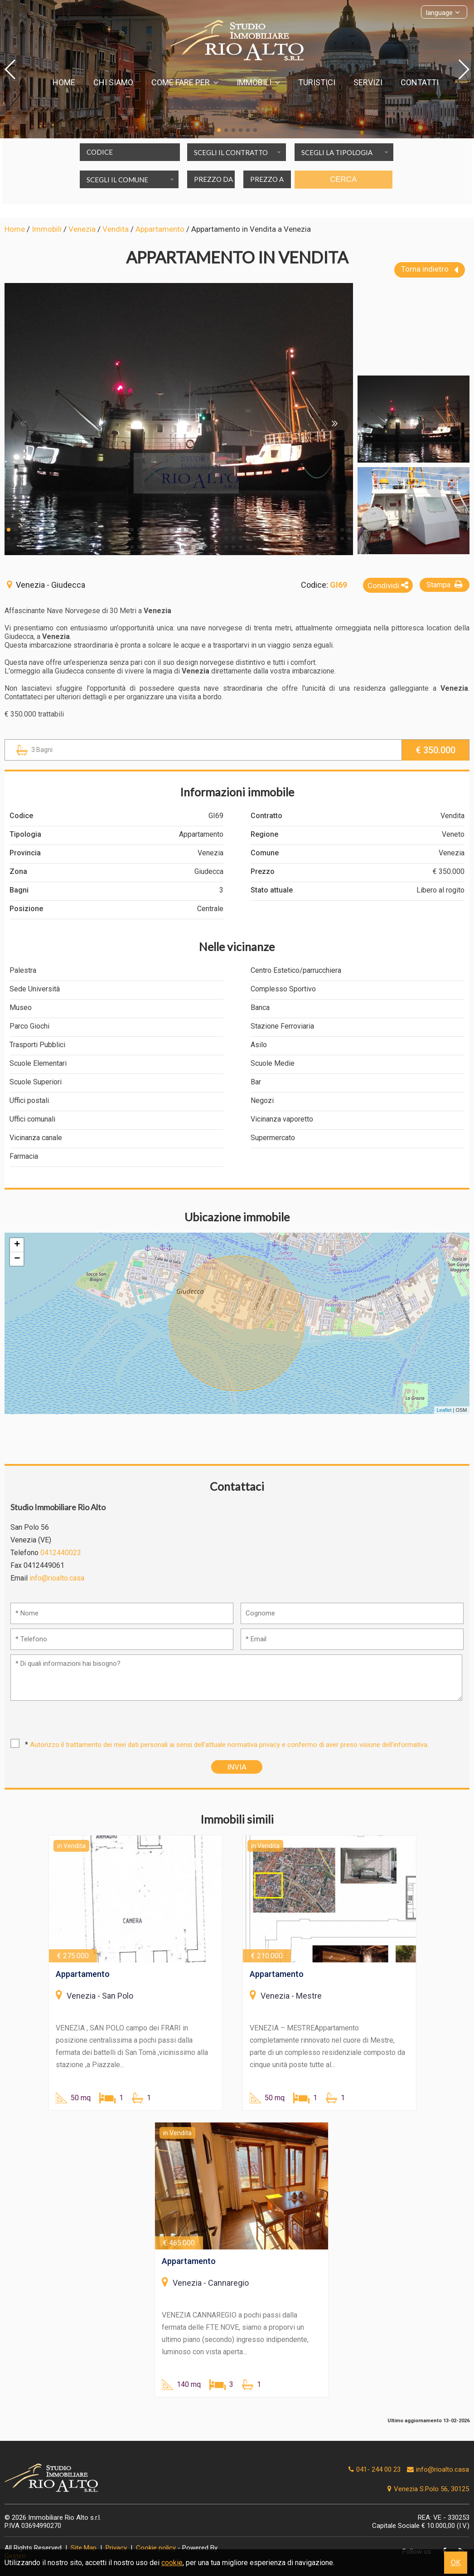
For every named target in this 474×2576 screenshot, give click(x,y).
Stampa (445, 584)
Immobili (258, 82)
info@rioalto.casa (56, 1578)
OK (455, 2562)
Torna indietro (429, 269)
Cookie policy (156, 2548)
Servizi (367, 82)
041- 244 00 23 (378, 2469)
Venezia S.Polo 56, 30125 (427, 2489)
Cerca (343, 179)
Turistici (316, 82)
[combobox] (236, 152)
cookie (172, 2562)
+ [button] (17, 1245)
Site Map (84, 2548)
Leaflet (443, 1410)
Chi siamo (113, 82)
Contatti (420, 82)
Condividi (388, 585)
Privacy (116, 2548)
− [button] (17, 1259)
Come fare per (184, 82)
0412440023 (60, 1552)
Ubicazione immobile (237, 1217)
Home (64, 82)
